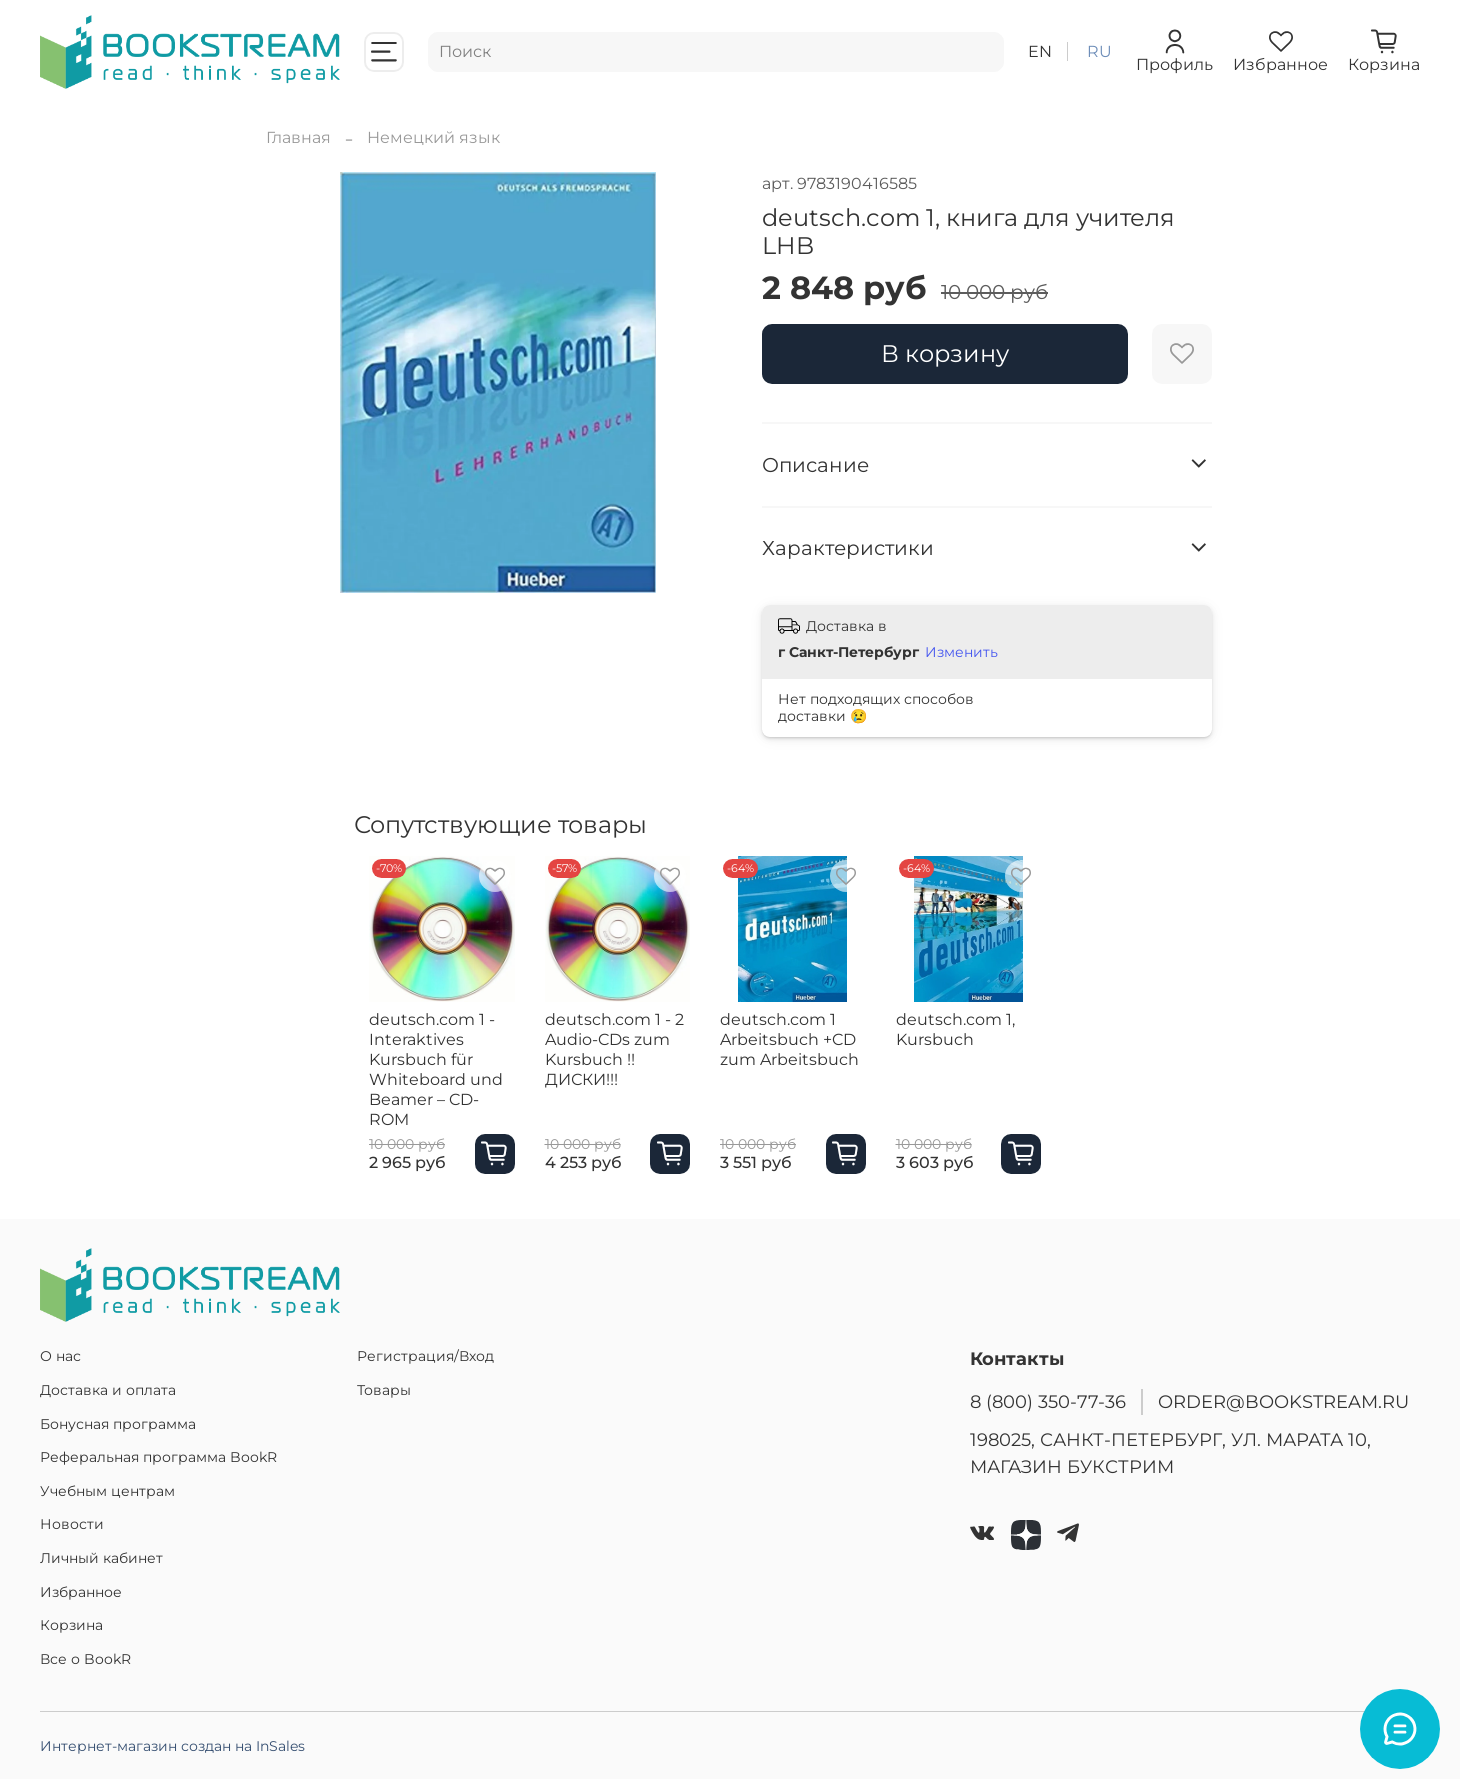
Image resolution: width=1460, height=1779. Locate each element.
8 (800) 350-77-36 (1048, 1401)
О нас (60, 1356)
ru (1099, 51)
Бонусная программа (118, 1424)
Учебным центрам (107, 1491)
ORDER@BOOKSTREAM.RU (1283, 1401)
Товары (384, 1390)
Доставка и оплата (108, 1390)
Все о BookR (85, 1659)
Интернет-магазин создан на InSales (172, 1746)
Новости (72, 1524)
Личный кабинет (101, 1558)
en (1040, 51)
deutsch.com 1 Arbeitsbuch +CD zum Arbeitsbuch (814, 1059)
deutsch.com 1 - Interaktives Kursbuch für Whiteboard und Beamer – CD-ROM (429, 1079)
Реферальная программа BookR (158, 1457)
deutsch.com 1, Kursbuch (1000, 1049)
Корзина (71, 1625)
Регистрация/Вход (425, 1356)
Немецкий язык (433, 137)
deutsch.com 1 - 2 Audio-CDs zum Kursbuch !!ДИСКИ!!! (631, 1059)
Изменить (961, 652)
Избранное (81, 1592)
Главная (298, 137)
